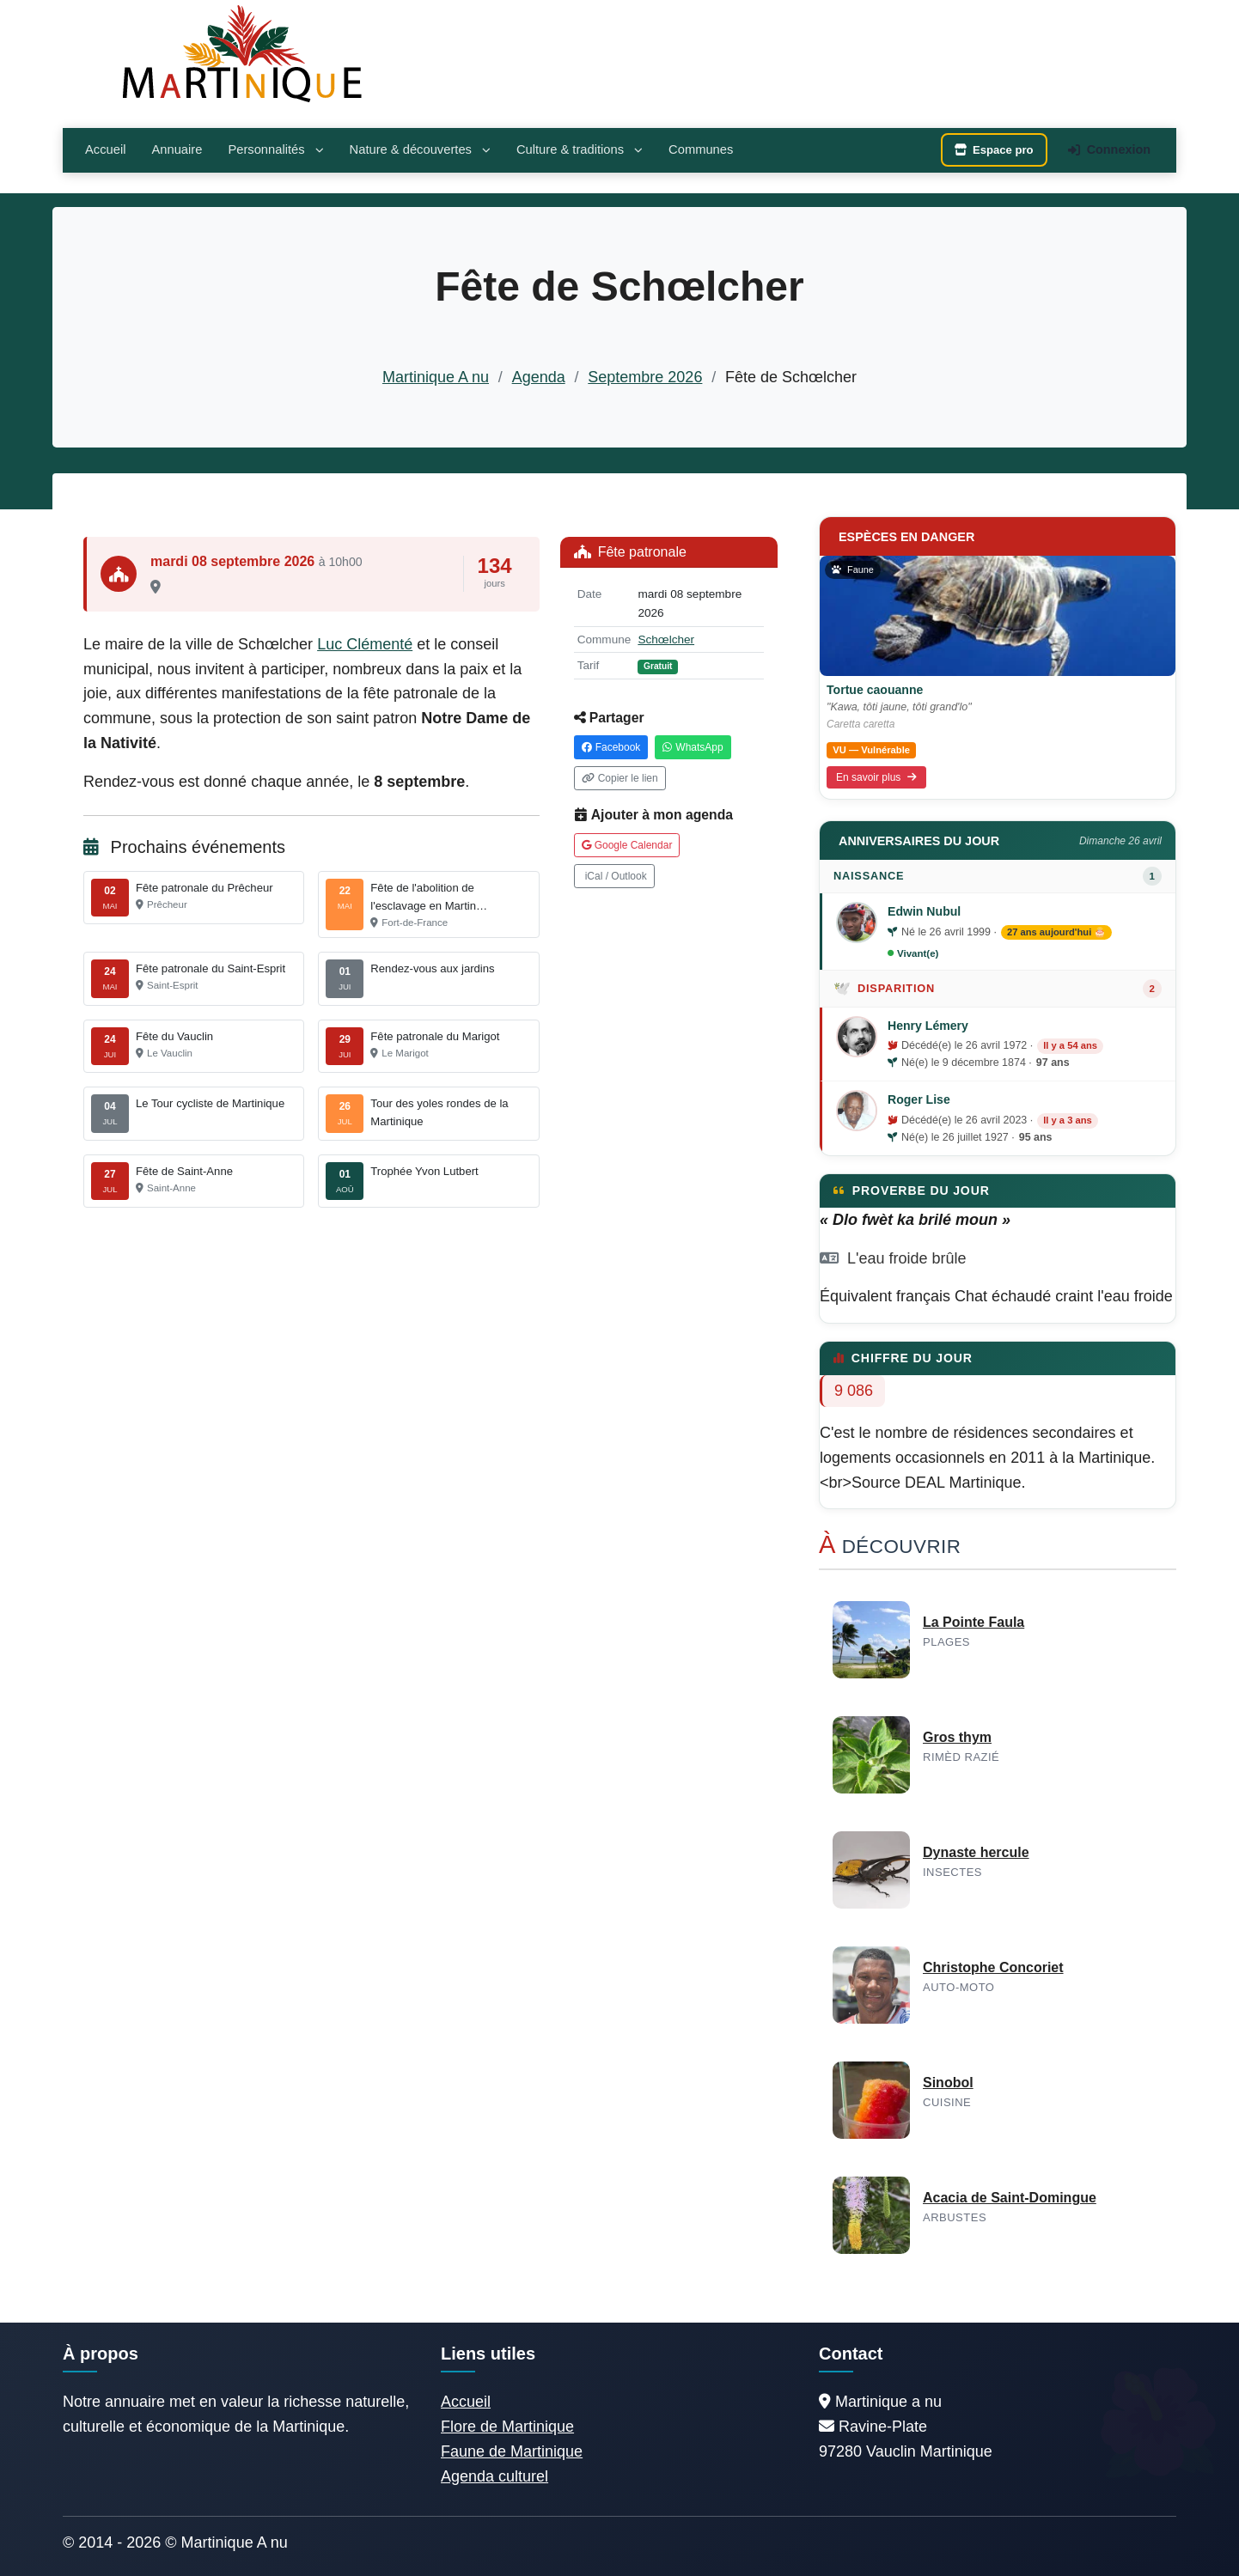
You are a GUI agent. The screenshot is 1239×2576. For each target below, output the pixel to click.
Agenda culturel (494, 2476)
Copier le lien (620, 778)
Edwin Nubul (924, 911)
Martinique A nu (435, 377)
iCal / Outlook (616, 876)
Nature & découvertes (420, 149)
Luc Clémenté (364, 644)
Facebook (611, 747)
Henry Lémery (928, 1025)
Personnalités (275, 149)
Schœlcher (666, 639)
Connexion (1109, 149)
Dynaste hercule (976, 1852)
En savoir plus (876, 777)
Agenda (538, 377)
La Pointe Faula (973, 1622)
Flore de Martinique (507, 2426)
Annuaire (176, 149)
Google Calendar (627, 845)
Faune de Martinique (512, 2451)
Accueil (105, 149)
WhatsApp (692, 747)
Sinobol (948, 2082)
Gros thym (957, 1737)
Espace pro (994, 149)
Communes (700, 149)
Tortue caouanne (875, 690)
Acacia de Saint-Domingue (1009, 2197)
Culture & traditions (579, 149)
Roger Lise (919, 1099)
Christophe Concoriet (993, 1967)
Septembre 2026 (645, 377)
